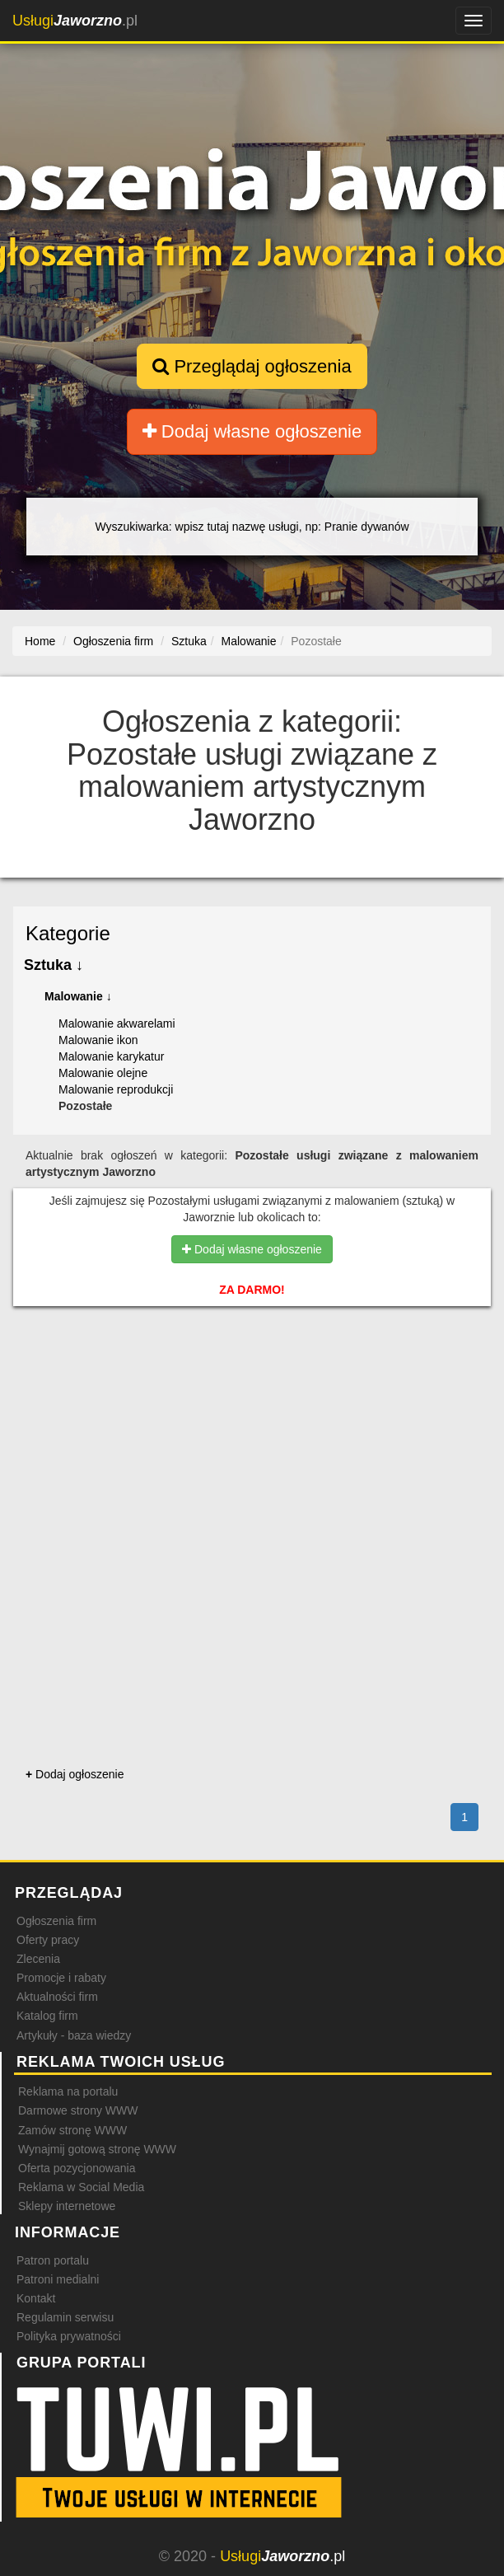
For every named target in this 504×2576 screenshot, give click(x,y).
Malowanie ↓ (78, 996)
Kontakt (35, 2298)
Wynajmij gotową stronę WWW (97, 2149)
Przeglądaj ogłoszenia (251, 366)
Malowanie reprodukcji (115, 1089)
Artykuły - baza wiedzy (73, 2035)
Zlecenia (38, 1958)
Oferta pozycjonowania (76, 2168)
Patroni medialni (57, 2279)
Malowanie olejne (102, 1073)
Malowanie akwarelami (116, 1023)
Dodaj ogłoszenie (75, 1774)
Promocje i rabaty (61, 1977)
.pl (75, 20)
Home (40, 641)
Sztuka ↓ (53, 965)
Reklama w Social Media (81, 2187)
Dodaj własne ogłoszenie (252, 431)
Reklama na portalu (68, 2091)
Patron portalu (52, 2260)
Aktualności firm (57, 1996)
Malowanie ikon (98, 1040)
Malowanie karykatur (111, 1056)
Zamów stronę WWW (72, 2130)
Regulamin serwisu (65, 2317)
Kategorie (68, 933)
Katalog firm (47, 2015)
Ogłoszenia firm (56, 1920)
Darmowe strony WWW (78, 2110)
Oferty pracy (47, 1939)
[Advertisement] (252, 1393)
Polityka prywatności (68, 2336)
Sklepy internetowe (66, 2206)
